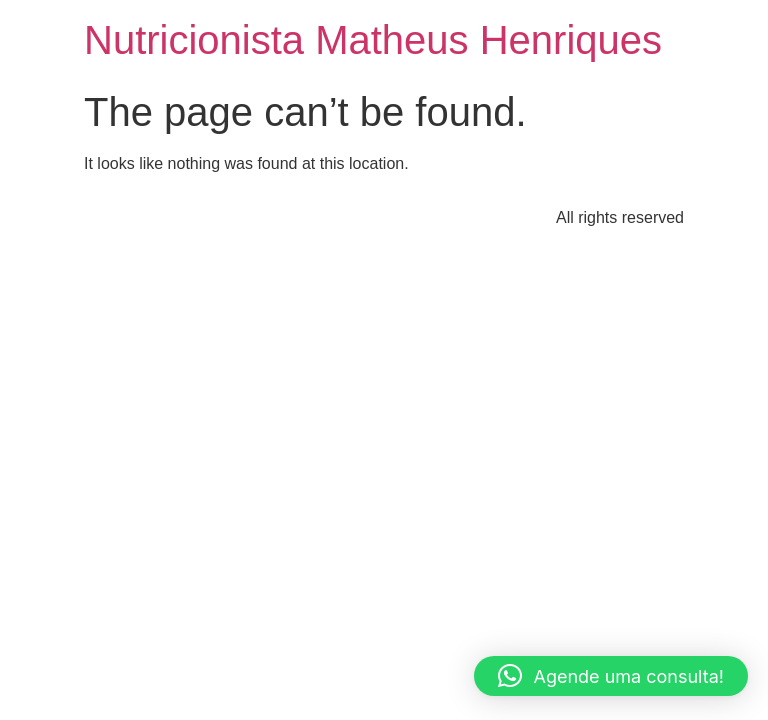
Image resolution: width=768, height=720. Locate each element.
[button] (611, 676)
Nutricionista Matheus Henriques (373, 40)
